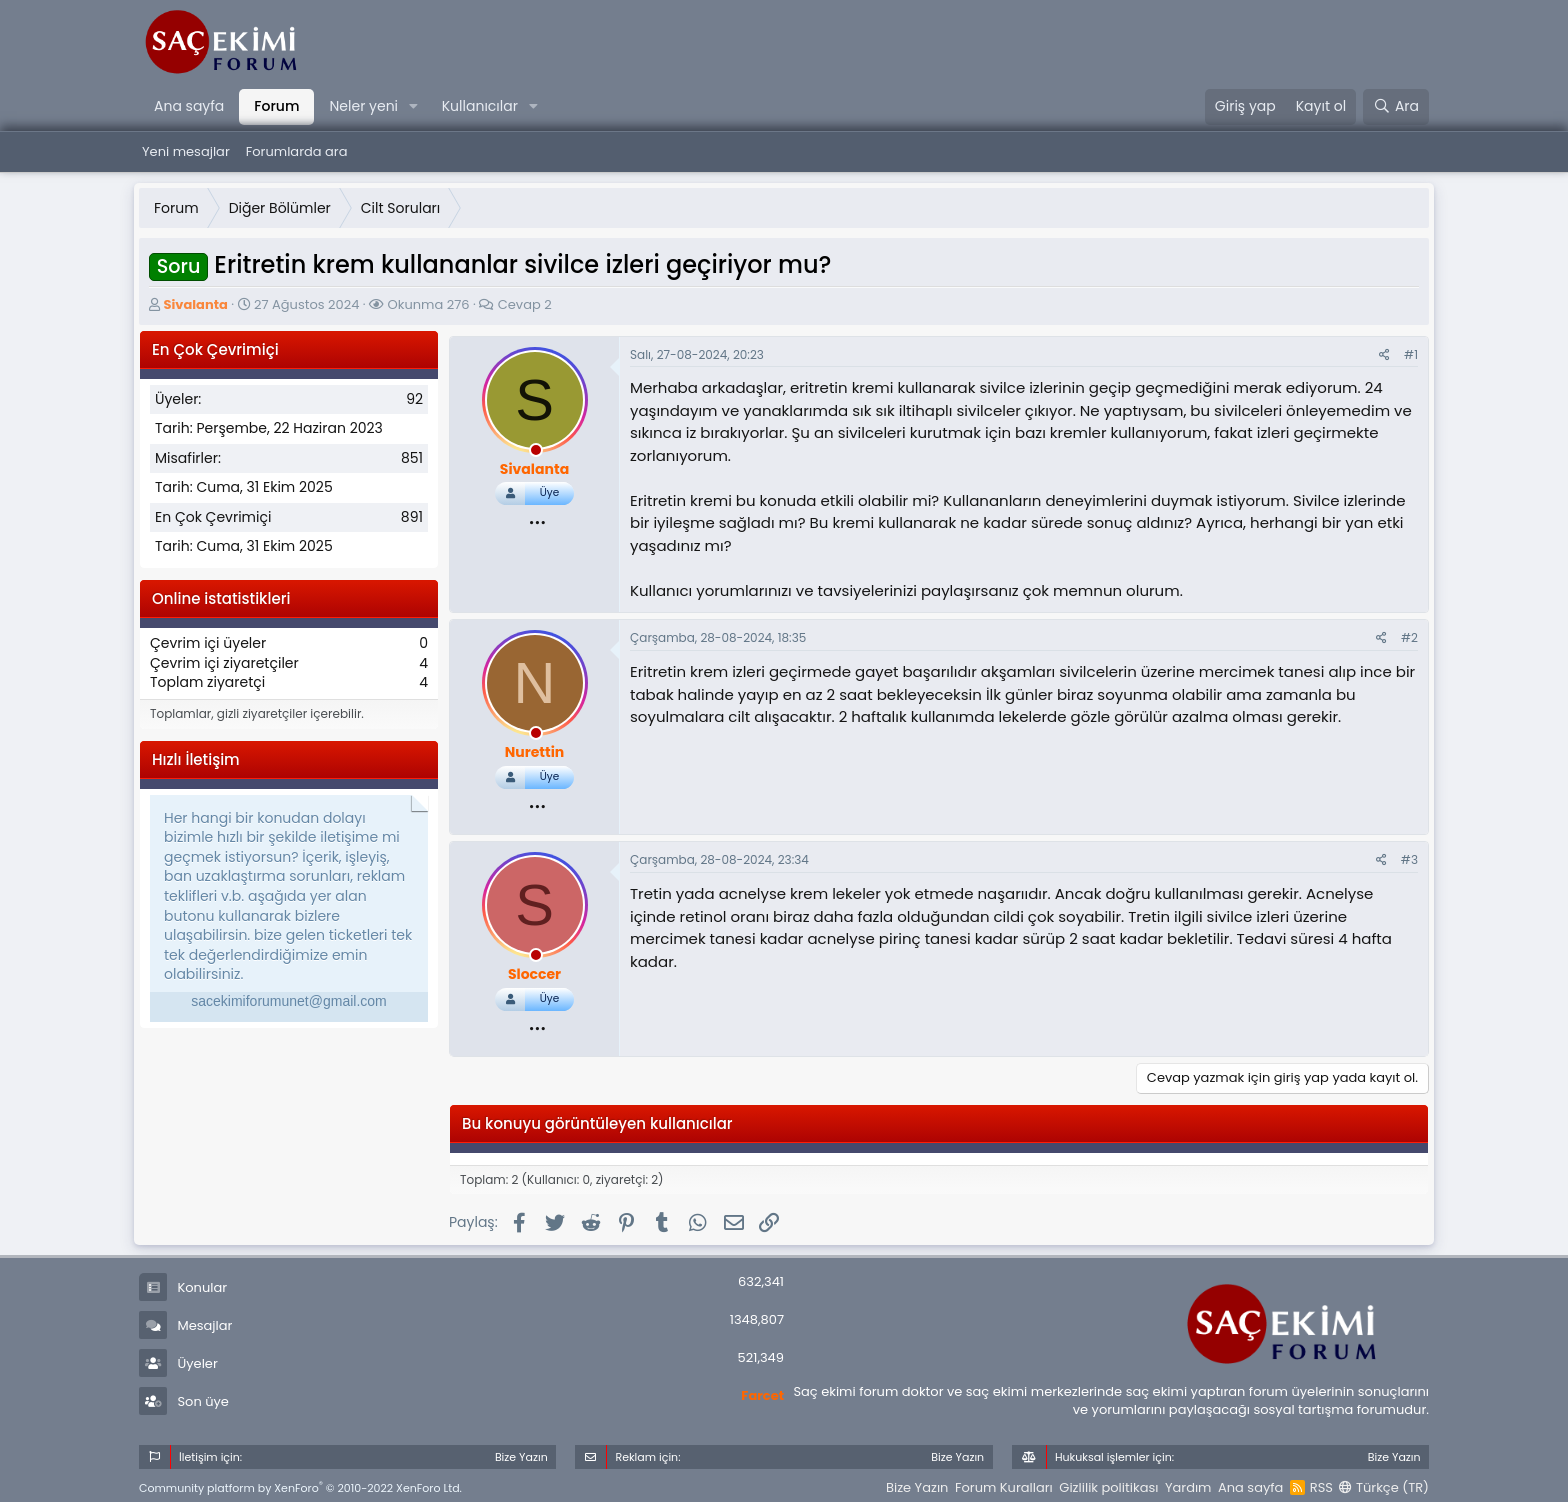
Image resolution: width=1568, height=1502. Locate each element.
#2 (1409, 637)
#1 (1411, 354)
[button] (413, 107)
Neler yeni (363, 106)
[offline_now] (536, 453)
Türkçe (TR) (1384, 1487)
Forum (276, 106)
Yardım (1188, 1487)
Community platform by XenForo (300, 1488)
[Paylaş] (1384, 355)
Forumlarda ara (297, 151)
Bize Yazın (917, 1487)
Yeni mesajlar (186, 151)
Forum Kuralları (1004, 1487)
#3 (1409, 859)
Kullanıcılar (480, 106)
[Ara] (1396, 107)
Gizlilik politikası (1108, 1487)
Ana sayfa (189, 106)
